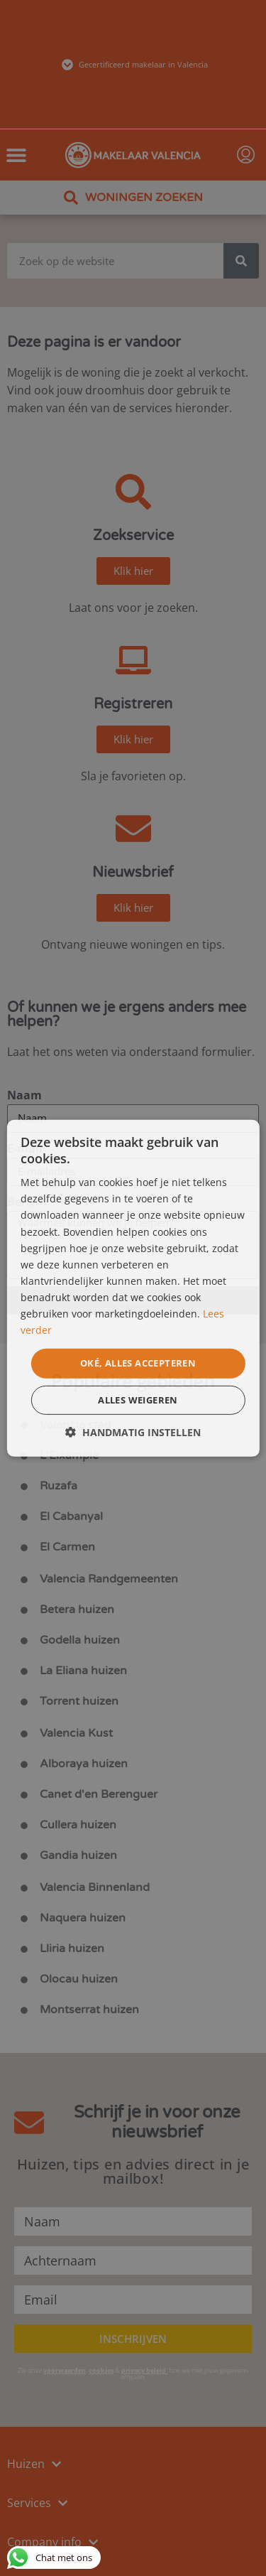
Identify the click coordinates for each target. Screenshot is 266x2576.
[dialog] (132, 1287)
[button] (133, 1432)
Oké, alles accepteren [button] (138, 1363)
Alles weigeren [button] (138, 1400)
